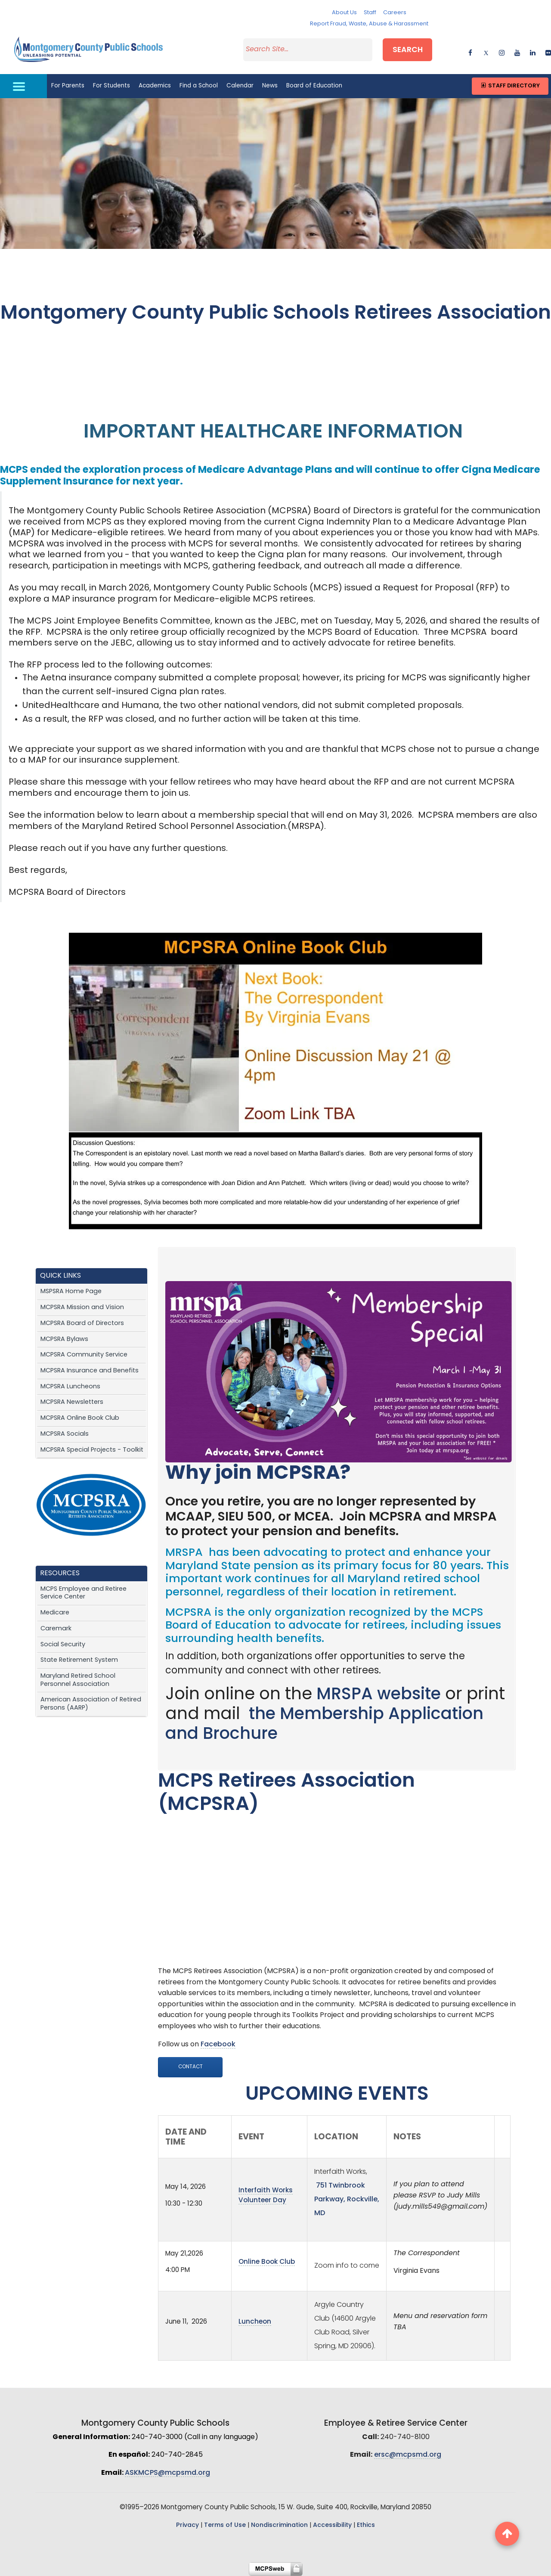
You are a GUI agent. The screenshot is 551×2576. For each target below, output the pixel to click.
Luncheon (254, 2322)
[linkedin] (532, 51)
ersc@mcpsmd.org (407, 2455)
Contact (190, 2067)
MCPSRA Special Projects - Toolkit (91, 1450)
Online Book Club (266, 2262)
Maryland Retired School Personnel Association (77, 1680)
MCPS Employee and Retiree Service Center (83, 1593)
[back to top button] (507, 2534)
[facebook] (470, 51)
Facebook (218, 2044)
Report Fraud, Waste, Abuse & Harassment (369, 24)
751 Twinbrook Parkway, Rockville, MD (346, 2199)
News (270, 86)
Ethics (366, 2525)
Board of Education (314, 86)
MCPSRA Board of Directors (82, 1323)
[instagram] (501, 51)
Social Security (62, 1645)
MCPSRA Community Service (83, 1355)
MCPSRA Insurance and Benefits (89, 1371)
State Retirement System (79, 1660)
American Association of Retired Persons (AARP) (90, 1704)
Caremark (55, 1629)
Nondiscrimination (279, 2525)
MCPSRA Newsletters (71, 1402)
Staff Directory (509, 86)
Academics (155, 86)
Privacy (187, 2525)
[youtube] (517, 51)
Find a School (199, 86)
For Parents (67, 86)
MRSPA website (378, 1695)
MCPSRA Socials (64, 1434)
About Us (344, 13)
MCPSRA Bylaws (64, 1339)
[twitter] (486, 51)
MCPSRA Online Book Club (79, 1418)
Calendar (240, 86)
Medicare (54, 1613)
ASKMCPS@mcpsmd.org (167, 2473)
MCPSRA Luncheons (70, 1387)
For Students (111, 86)
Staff (370, 13)
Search (408, 50)
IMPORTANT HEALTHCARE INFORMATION (275, 432)
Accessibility (332, 2525)
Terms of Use (225, 2525)
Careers (394, 13)
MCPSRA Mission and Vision (82, 1307)
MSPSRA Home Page (71, 1291)
